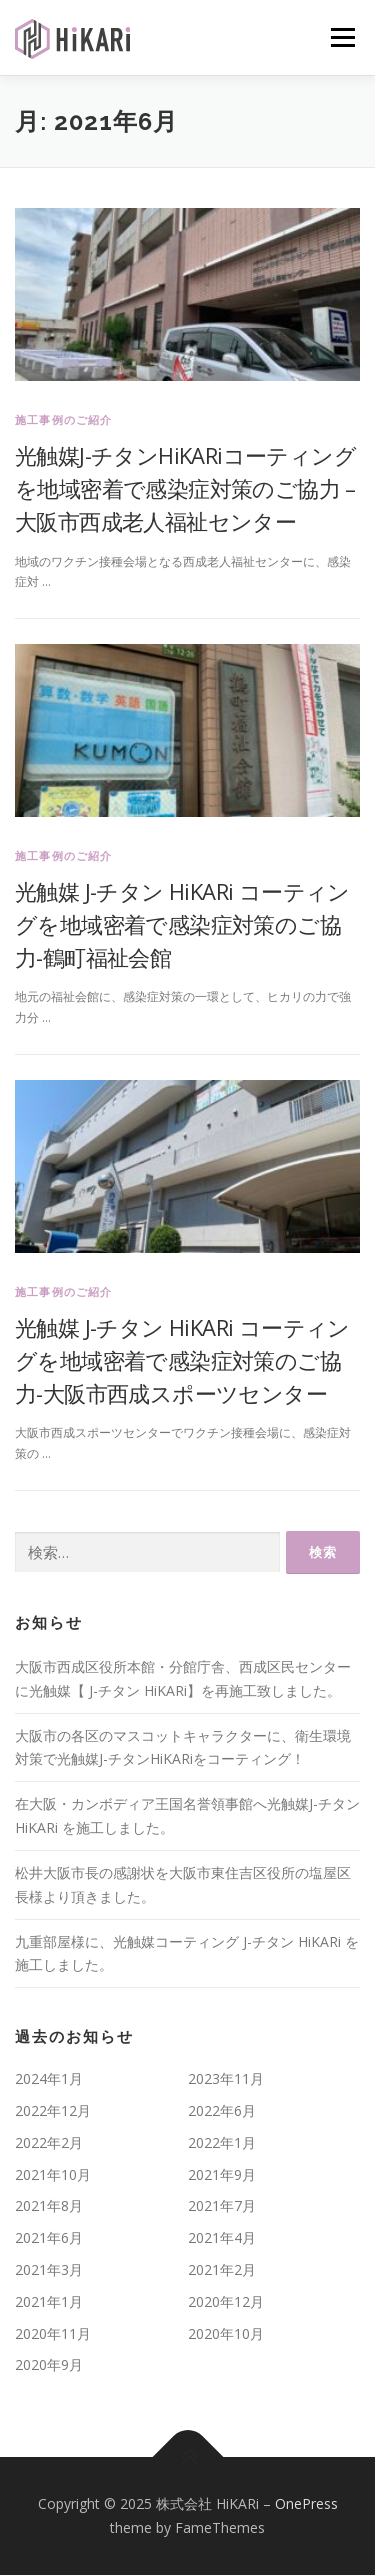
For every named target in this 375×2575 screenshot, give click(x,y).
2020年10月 (226, 2333)
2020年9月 (49, 2364)
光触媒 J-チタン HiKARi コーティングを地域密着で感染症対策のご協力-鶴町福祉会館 (182, 924)
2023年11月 (226, 2078)
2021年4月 (222, 2237)
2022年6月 (222, 2110)
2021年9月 (222, 2174)
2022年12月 (53, 2110)
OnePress (306, 2503)
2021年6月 (49, 2237)
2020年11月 (53, 2333)
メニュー (342, 37)
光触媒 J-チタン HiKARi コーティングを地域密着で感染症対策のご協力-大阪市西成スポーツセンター (182, 1360)
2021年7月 (222, 2205)
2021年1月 (49, 2301)
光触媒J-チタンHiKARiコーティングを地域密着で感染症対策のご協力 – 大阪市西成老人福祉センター (185, 488)
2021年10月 (53, 2174)
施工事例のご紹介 (64, 419)
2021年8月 (49, 2205)
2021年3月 (49, 2269)
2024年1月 (49, 2078)
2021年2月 (222, 2269)
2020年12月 (226, 2301)
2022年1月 (222, 2142)
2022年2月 (49, 2142)
